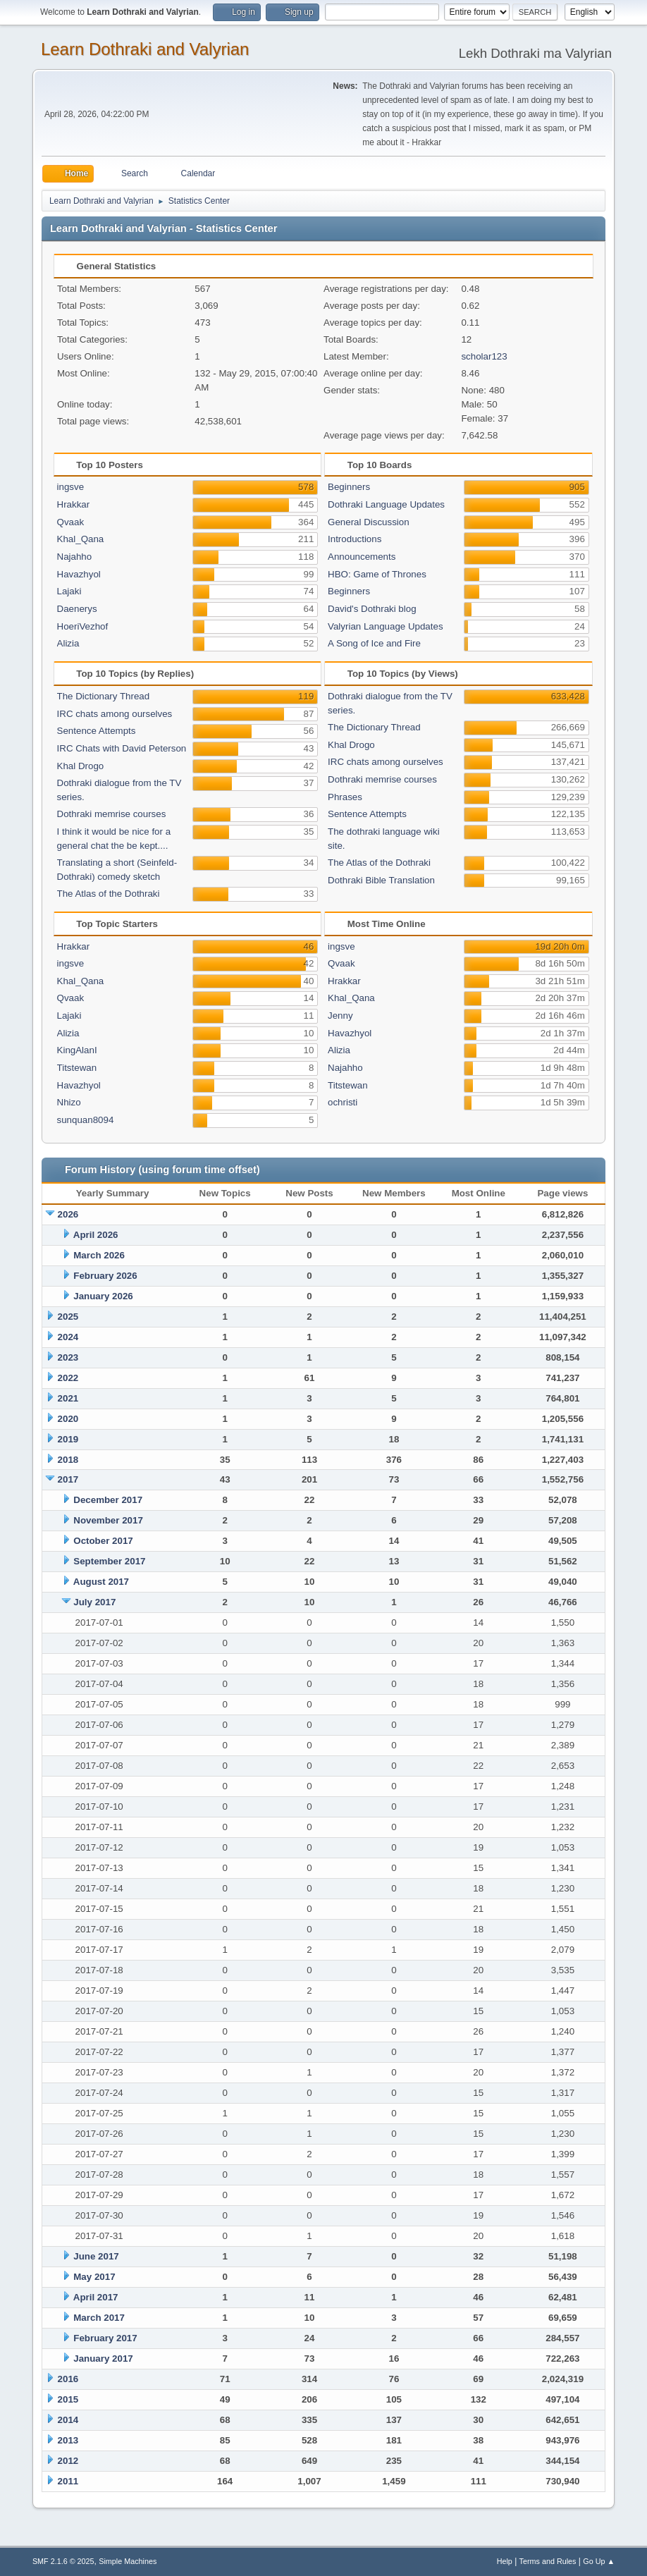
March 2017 (99, 2317)
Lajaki (69, 591)
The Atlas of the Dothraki (108, 893)
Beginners (349, 487)
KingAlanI (77, 1050)
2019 (68, 1439)
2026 (68, 1214)
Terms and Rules (548, 2561)
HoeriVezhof (83, 626)
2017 (68, 1479)
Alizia (68, 643)
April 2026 (95, 1234)
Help (504, 2561)
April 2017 (95, 2297)
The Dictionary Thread (103, 696)
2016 (68, 2379)
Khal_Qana (80, 539)
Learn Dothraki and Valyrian (145, 49)
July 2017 (94, 1602)
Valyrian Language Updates (385, 626)
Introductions (354, 539)
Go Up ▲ (599, 2561)
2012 (68, 2460)
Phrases (345, 797)
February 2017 (105, 2338)
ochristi (342, 1102)
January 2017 (103, 2358)
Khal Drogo (80, 766)
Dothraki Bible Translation (381, 880)
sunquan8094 (85, 1120)
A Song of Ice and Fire (374, 643)
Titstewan (77, 1067)
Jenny (340, 1015)
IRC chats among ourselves (115, 714)
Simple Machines (127, 2561)
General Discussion (368, 522)
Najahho (74, 556)
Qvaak (71, 522)
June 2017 (95, 2256)
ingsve (71, 487)
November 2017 (108, 1520)
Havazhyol (79, 574)
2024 (68, 1337)
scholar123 (484, 356)
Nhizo (69, 1102)
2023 (68, 1357)
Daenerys (77, 608)
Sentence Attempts (96, 730)
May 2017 (94, 2276)
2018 (68, 1459)
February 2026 (105, 1275)
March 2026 (99, 1255)
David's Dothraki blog (372, 608)
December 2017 (107, 1500)
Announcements (361, 556)
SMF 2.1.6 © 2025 (63, 2561)
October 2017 (103, 1540)
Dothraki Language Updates (386, 504)
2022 (68, 1378)
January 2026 (103, 1296)
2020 (68, 1418)
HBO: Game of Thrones (377, 574)
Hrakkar (73, 504)
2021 (68, 1398)
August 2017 (101, 1581)
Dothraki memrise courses (111, 814)
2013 (68, 2440)
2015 (68, 2399)
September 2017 (109, 1561)
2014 (68, 2420)
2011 (68, 2481)
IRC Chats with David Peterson (122, 748)
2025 (68, 1316)
